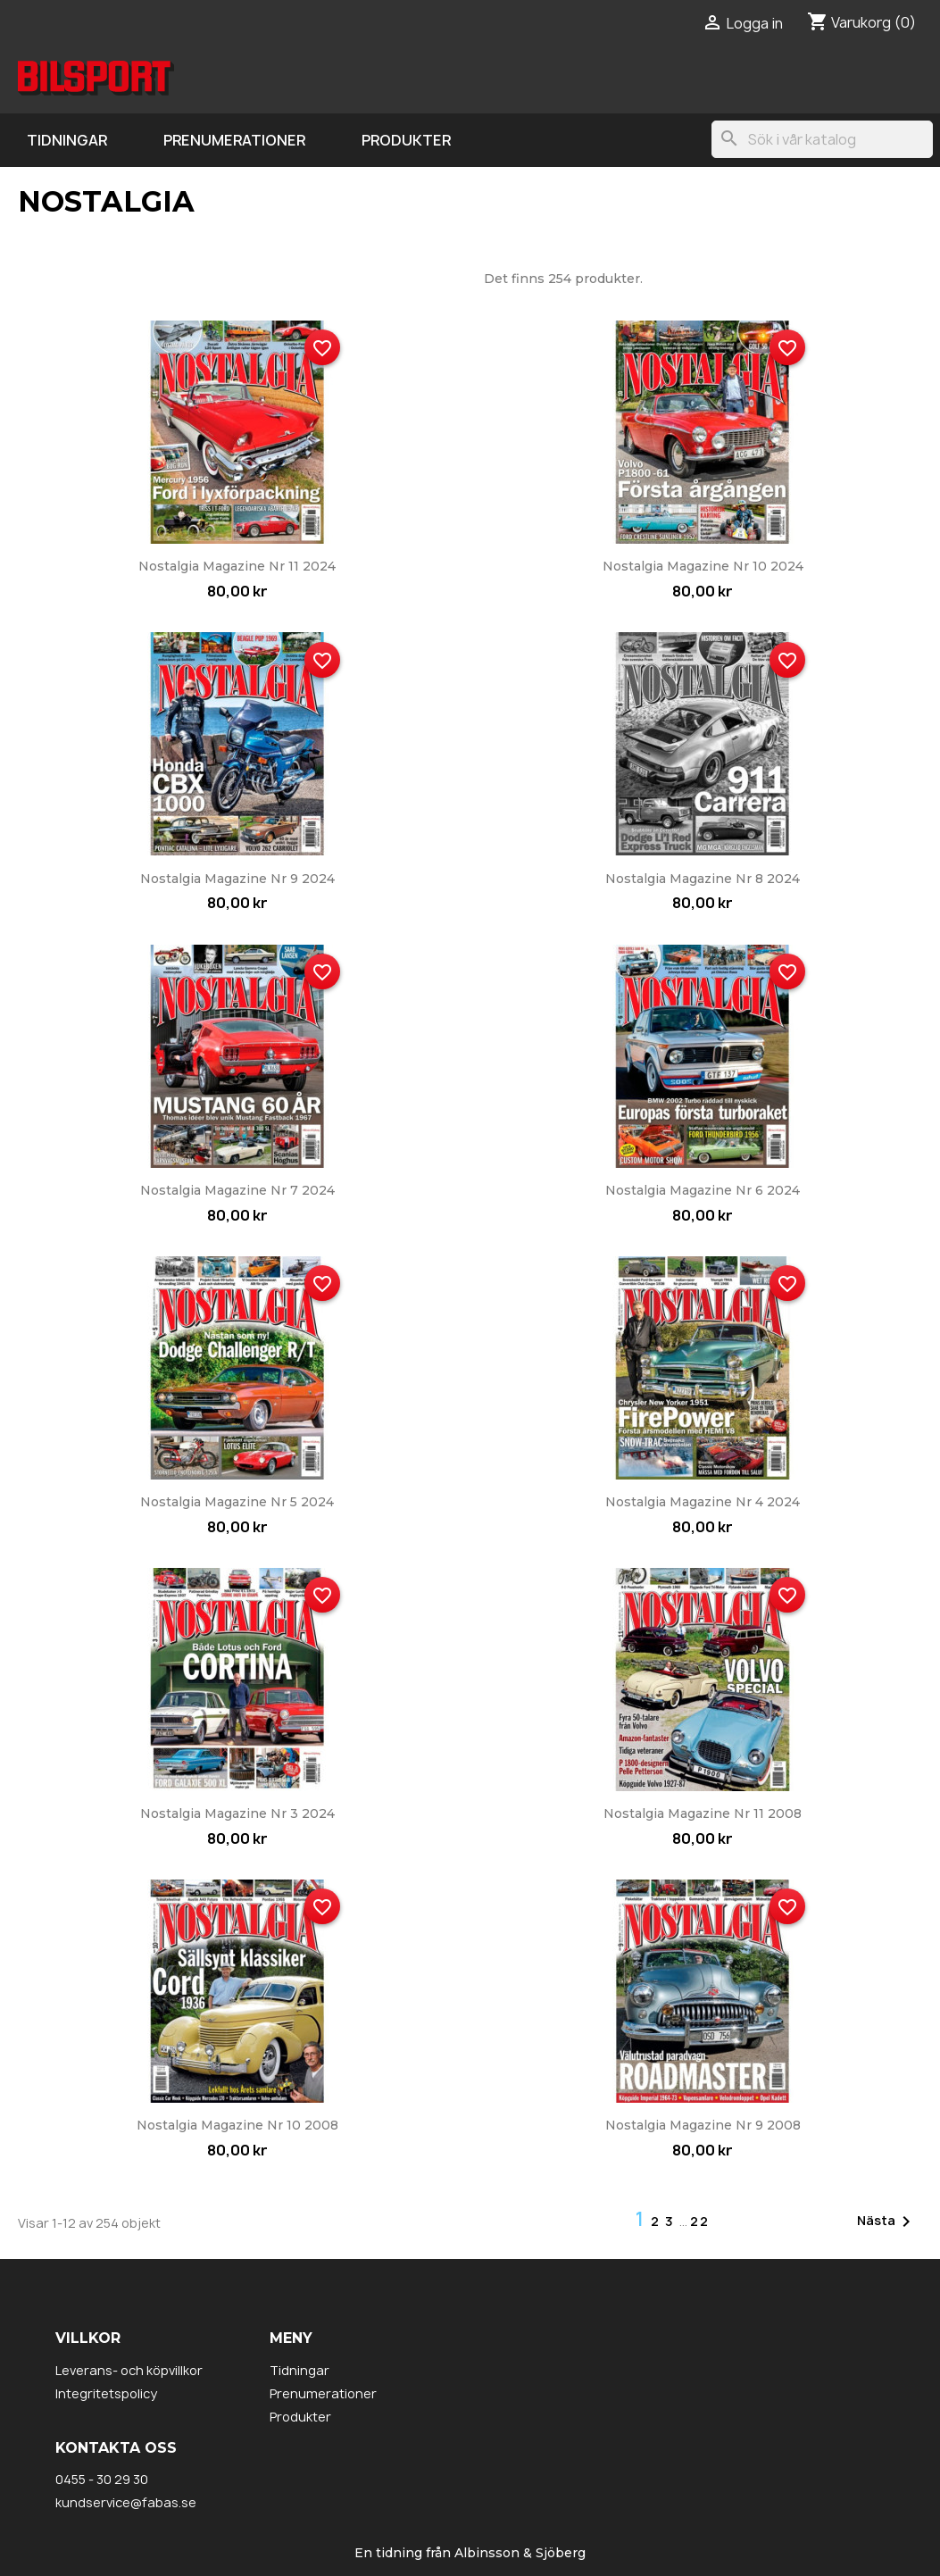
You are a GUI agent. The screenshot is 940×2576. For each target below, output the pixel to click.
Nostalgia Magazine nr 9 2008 (703, 2125)
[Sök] (822, 139)
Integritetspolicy (106, 2393)
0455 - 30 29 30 (101, 2479)
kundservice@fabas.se (125, 2502)
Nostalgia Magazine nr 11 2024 (237, 566)
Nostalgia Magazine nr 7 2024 (237, 1190)
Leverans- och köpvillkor (129, 2370)
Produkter (406, 140)
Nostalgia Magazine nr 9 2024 (237, 879)
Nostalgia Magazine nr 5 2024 (237, 1502)
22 (700, 2221)
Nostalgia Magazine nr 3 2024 (237, 1813)
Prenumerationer (234, 140)
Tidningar (67, 140)
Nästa (887, 2221)
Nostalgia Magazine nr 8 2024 (702, 879)
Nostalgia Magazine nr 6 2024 (702, 1190)
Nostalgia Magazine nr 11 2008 (702, 1813)
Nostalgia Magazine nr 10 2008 (237, 2125)
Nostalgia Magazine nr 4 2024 (702, 1502)
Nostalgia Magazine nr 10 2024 (703, 566)
